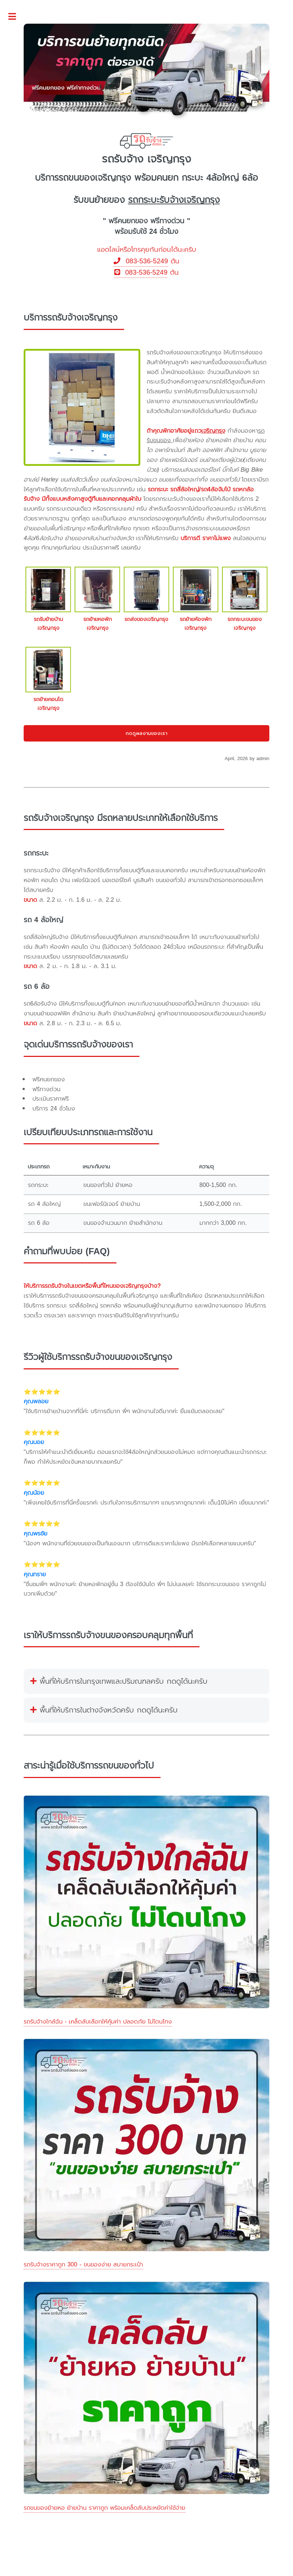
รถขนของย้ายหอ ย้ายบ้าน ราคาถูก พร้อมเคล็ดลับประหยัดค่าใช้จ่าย (104, 2507)
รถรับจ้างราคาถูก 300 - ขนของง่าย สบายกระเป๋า (83, 2264)
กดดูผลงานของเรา (147, 733)
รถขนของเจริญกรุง (95, 177)
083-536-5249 (141, 261)
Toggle (16, 17)
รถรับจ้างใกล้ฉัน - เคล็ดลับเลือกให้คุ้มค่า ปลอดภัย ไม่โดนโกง (98, 2021)
